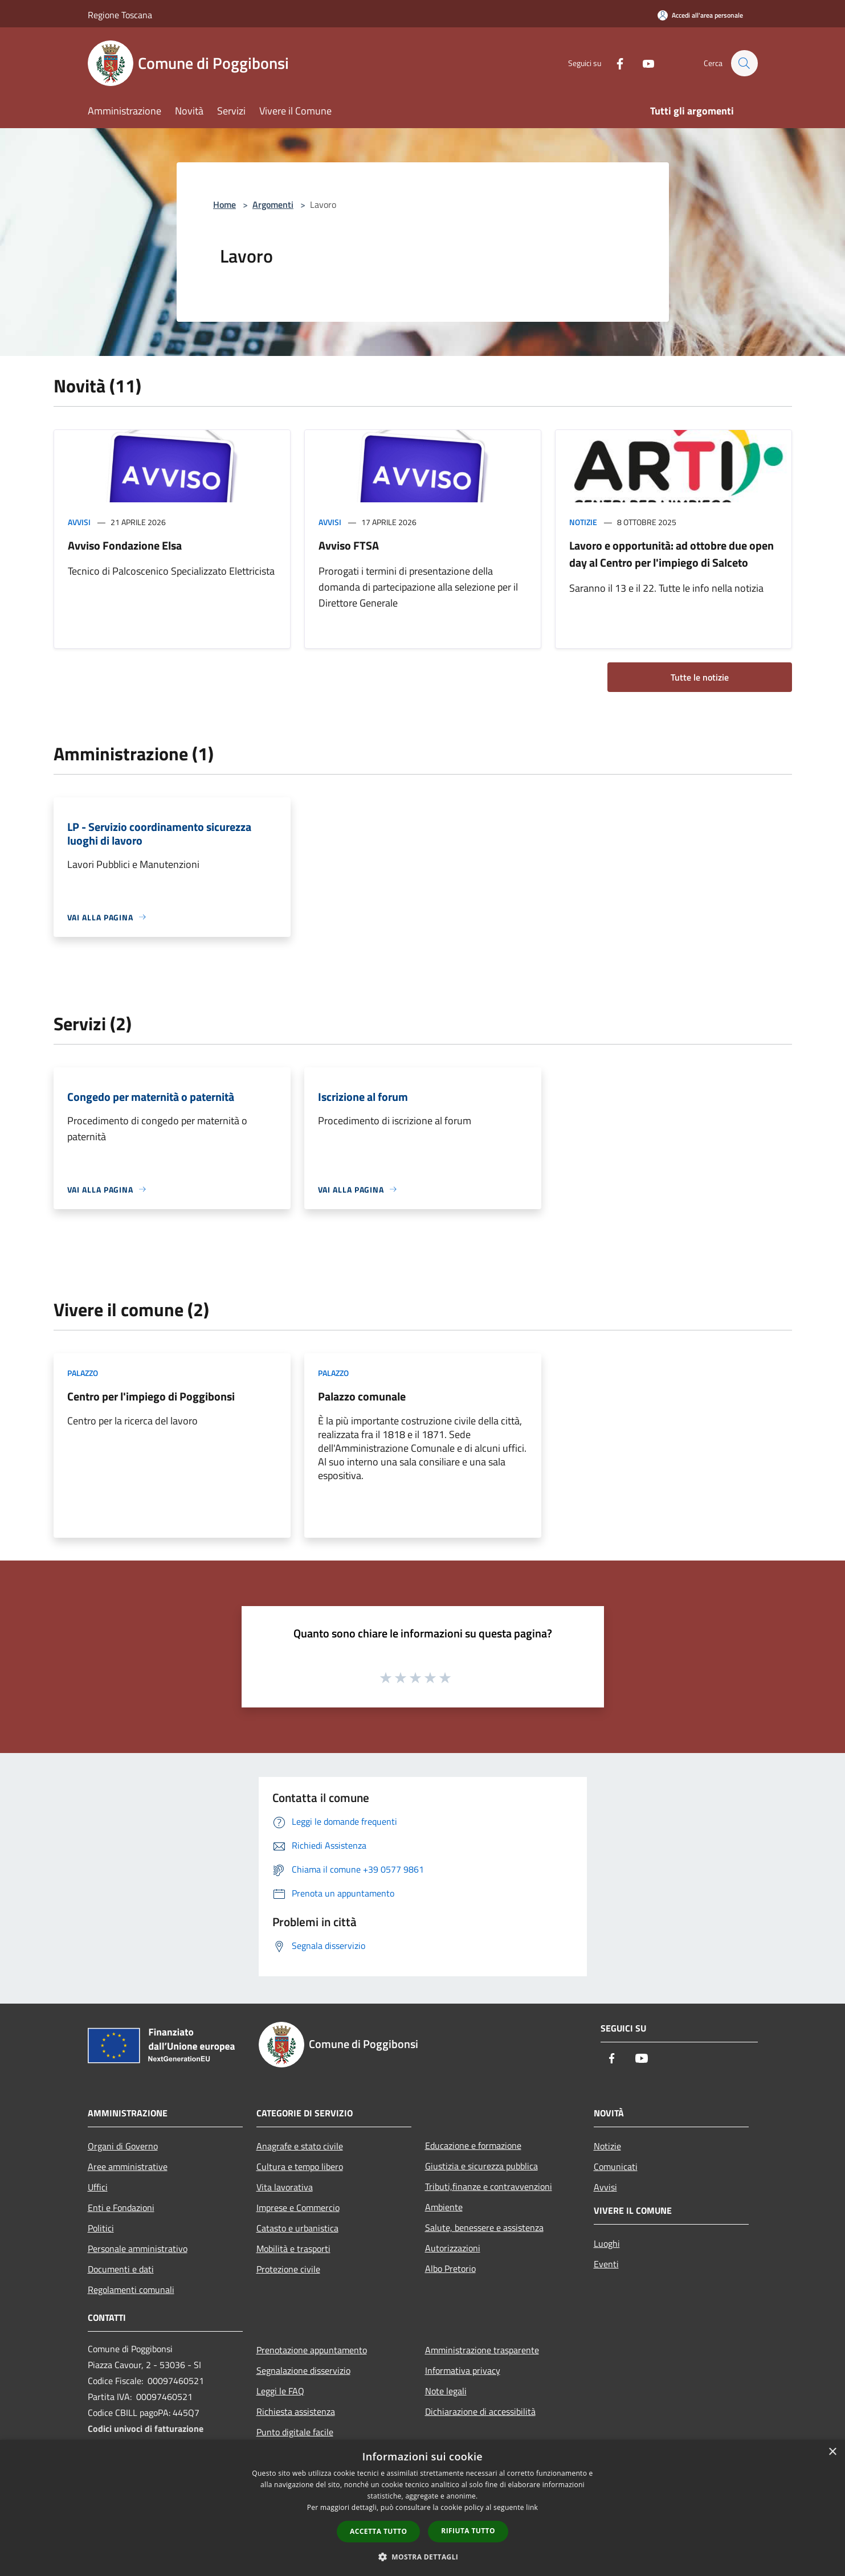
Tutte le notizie (700, 677)
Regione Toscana (120, 15)
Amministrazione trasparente (482, 2350)
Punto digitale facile (294, 2432)
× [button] (832, 2452)
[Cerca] (744, 63)
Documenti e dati (121, 2269)
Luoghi (607, 2243)
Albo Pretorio (450, 2268)
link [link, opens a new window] (532, 2507)
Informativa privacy (462, 2370)
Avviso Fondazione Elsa (125, 545)
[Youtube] (642, 63)
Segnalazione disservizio (303, 2370)
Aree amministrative (128, 2166)
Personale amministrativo (137, 2248)
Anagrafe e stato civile (299, 2146)
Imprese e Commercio (298, 2207)
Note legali (446, 2391)
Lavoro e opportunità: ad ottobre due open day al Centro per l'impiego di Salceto (671, 554)
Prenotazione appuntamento (311, 2350)
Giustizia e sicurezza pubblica (481, 2166)
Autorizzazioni (452, 2248)
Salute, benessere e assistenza (484, 2227)
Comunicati (616, 2166)
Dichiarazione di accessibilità (480, 2411)
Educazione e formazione (473, 2145)
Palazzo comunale (362, 1396)
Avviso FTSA (349, 545)
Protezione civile (288, 2269)
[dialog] (422, 2508)
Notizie (583, 522)
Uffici (98, 2187)
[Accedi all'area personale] (700, 15)
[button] (423, 2556)
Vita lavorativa (284, 2187)
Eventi (606, 2264)
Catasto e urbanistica (297, 2228)
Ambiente (444, 2207)
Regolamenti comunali (131, 2289)
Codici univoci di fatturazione (145, 2428)
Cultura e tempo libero (299, 2166)
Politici (101, 2228)
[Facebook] (614, 63)
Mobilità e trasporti (293, 2248)
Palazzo (82, 1373)
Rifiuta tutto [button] (468, 2531)
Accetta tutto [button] (378, 2531)
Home (224, 204)
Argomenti (272, 204)
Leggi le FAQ (280, 2391)
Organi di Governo (123, 2146)
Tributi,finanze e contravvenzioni (488, 2186)
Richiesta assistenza (295, 2411)
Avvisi (79, 522)
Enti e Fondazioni (121, 2207)
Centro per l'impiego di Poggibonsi (151, 1396)
